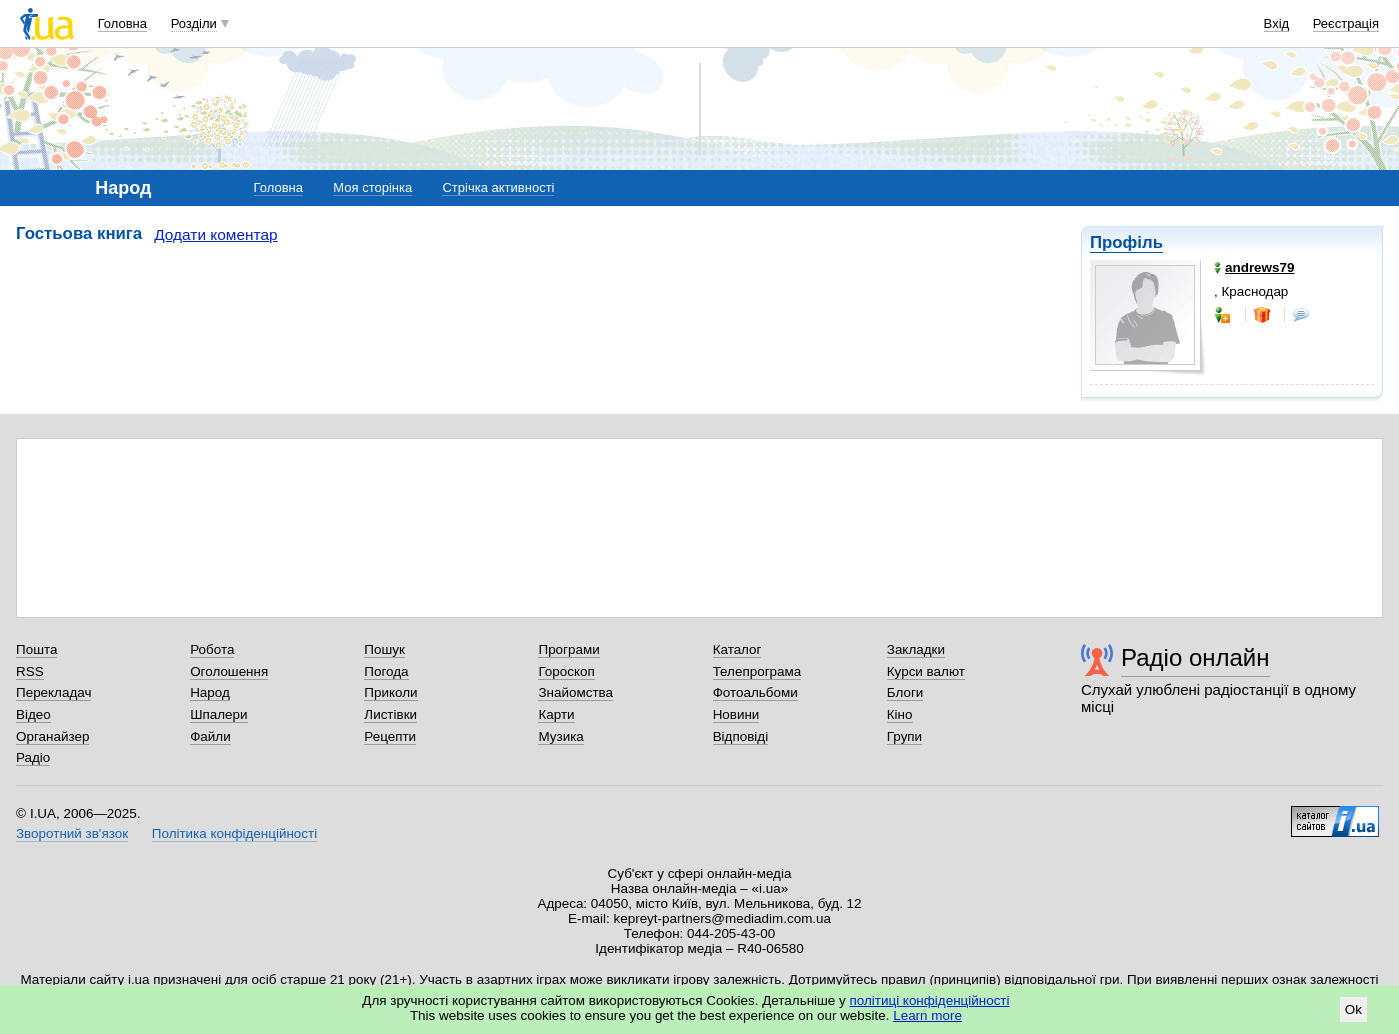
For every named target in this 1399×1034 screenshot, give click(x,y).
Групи (904, 736)
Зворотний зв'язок (72, 833)
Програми (568, 649)
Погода (386, 671)
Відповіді (741, 736)
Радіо (33, 757)
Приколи (390, 692)
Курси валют (926, 671)
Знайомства (575, 692)
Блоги (905, 692)
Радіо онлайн (1195, 657)
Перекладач (53, 692)
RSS (30, 671)
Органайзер (52, 736)
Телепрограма (757, 671)
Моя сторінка (372, 187)
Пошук (384, 649)
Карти (556, 714)
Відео (33, 714)
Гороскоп (566, 671)
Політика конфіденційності (234, 833)
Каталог (737, 649)
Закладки (916, 649)
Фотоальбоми (755, 692)
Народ (210, 692)
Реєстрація (1346, 23)
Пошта (36, 649)
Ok (1353, 1009)
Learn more (927, 1015)
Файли (210, 736)
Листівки (390, 714)
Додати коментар (215, 234)
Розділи (194, 23)
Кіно (900, 714)
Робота (212, 649)
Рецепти (390, 736)
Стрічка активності (498, 187)
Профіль (1126, 242)
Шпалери (218, 714)
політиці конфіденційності (930, 1000)
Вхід (1277, 23)
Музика (560, 736)
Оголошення (229, 671)
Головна (122, 23)
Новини (736, 714)
